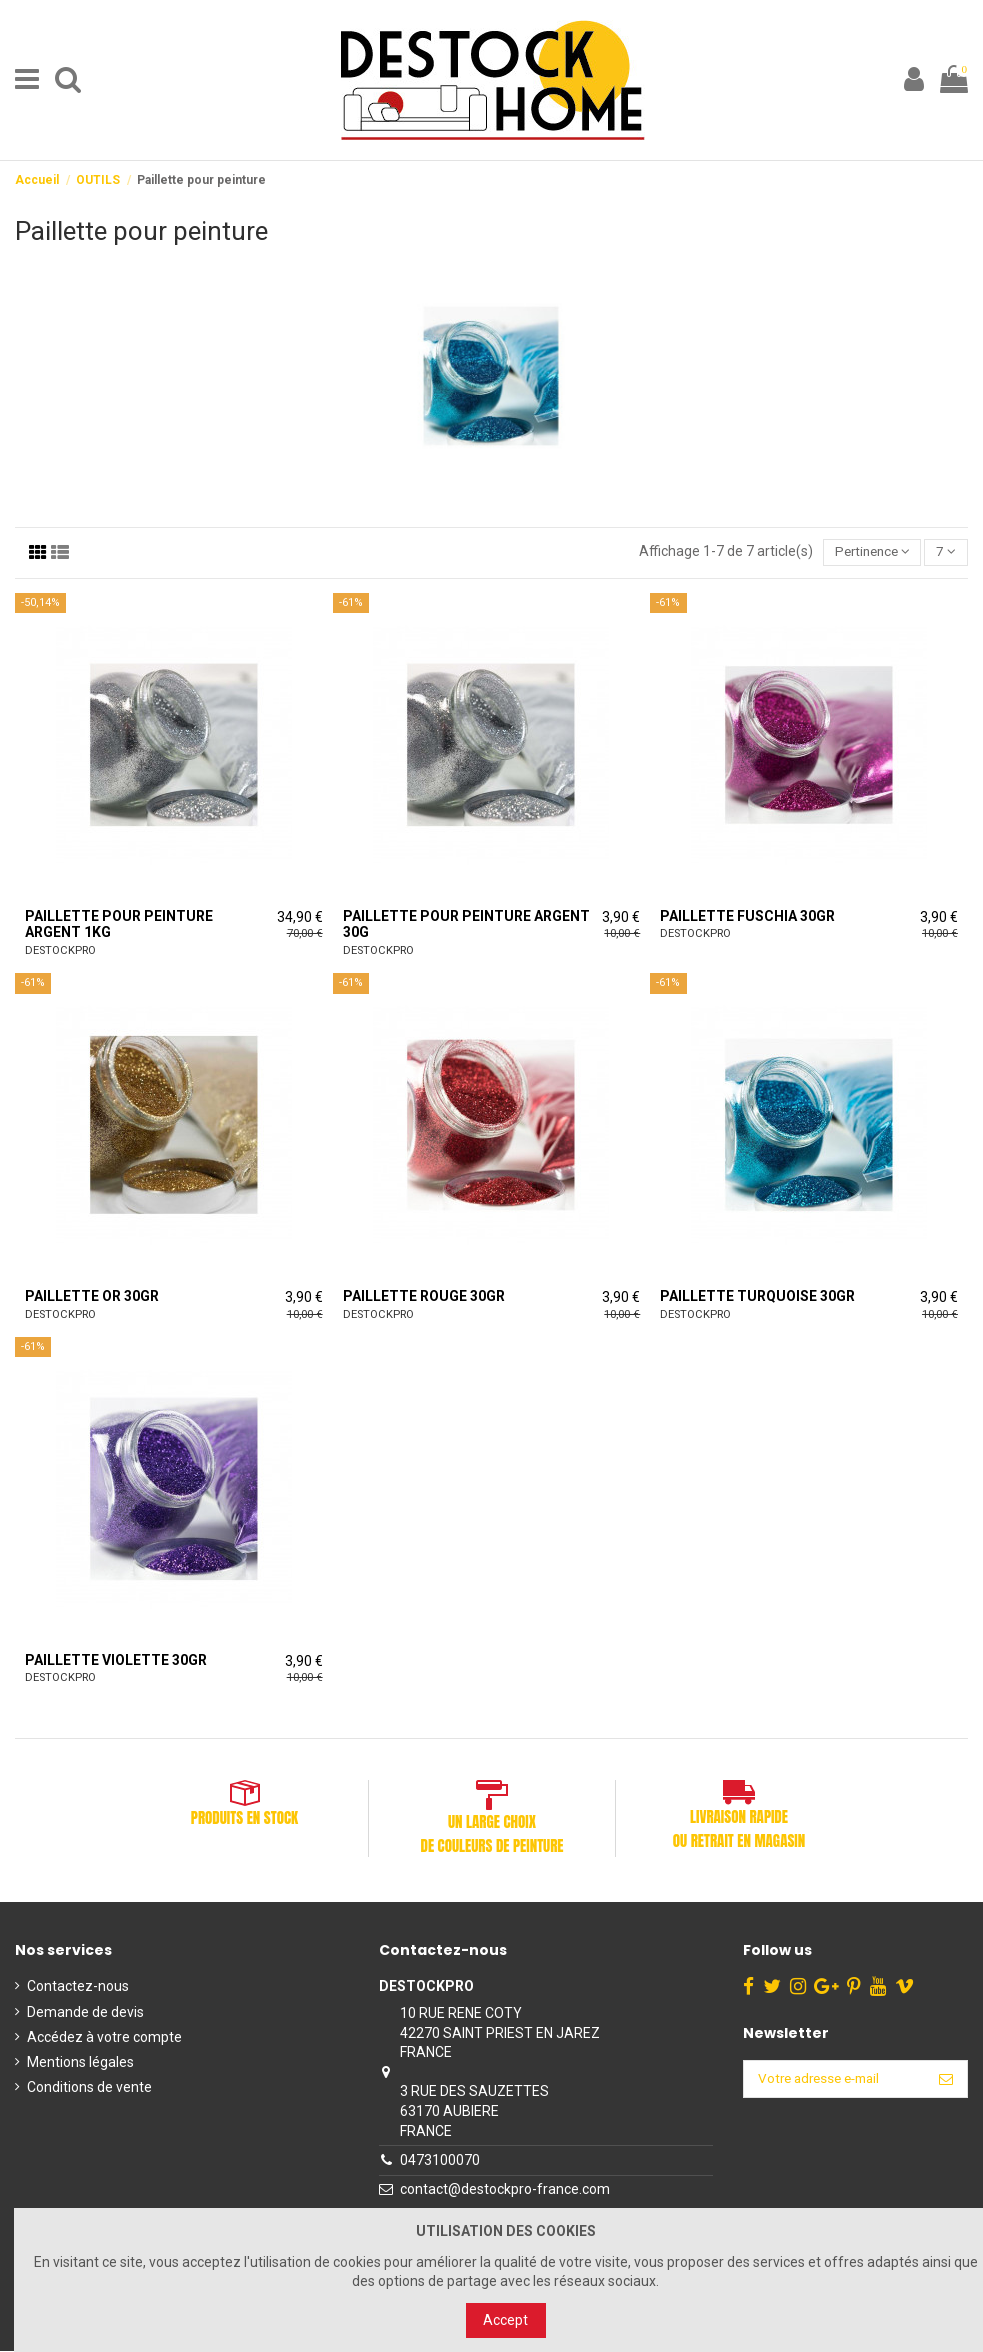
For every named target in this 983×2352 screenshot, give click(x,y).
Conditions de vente (89, 2088)
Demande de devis (85, 2013)
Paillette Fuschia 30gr (747, 917)
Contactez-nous (78, 1987)
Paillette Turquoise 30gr (757, 1297)
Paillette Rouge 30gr (424, 1297)
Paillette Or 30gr (92, 1297)
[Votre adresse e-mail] (831, 2081)
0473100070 (437, 2161)
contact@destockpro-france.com (502, 2190)
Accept (505, 2320)
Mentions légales (80, 2063)
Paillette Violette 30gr (116, 1661)
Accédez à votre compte (104, 2038)
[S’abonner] (946, 2081)
